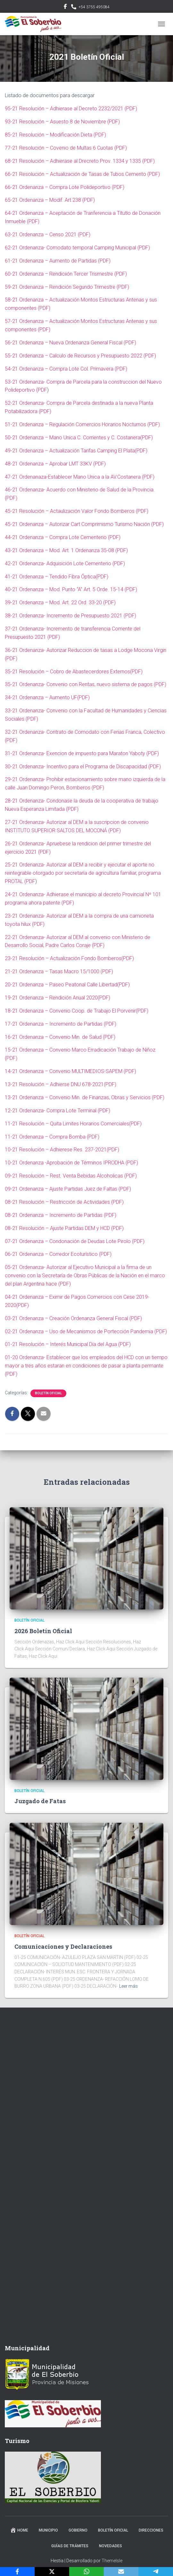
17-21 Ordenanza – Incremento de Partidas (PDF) (60, 1024)
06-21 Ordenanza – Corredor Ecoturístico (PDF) (58, 1254)
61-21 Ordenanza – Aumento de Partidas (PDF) (58, 261)
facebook (65, 7)
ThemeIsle (112, 2560)
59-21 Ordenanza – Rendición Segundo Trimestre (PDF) (67, 287)
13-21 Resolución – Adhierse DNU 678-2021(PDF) (60, 1084)
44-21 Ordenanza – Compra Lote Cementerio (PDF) (62, 537)
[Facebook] (17, 2571)
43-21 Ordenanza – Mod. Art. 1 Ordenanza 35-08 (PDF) (66, 550)
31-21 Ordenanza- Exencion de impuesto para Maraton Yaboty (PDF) (82, 753)
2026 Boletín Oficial (43, 1631)
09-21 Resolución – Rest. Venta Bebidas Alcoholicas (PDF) (71, 1176)
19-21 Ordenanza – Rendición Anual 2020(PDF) (57, 998)
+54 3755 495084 (94, 7)
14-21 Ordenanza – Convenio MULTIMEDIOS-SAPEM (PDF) (70, 1071)
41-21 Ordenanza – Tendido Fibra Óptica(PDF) (56, 577)
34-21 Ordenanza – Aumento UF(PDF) (47, 697)
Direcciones (151, 2530)
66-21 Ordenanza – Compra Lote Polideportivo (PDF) (64, 187)
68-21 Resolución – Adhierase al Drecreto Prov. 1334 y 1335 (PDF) (80, 161)
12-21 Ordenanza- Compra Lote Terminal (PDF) (57, 1111)
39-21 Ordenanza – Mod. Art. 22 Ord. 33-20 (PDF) (60, 602)
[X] (52, 2571)
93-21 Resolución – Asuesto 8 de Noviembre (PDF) (62, 122)
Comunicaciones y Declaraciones (63, 1946)
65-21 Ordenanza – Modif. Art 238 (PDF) (50, 200)
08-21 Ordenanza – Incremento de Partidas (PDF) (60, 1215)
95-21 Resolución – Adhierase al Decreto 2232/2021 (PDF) (71, 109)
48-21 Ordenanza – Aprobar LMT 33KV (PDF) (55, 464)
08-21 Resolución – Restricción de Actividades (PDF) (64, 1202)
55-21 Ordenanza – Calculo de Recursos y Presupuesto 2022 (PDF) (80, 356)
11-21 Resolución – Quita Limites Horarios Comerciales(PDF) (73, 1124)
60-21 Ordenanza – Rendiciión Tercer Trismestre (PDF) (66, 274)
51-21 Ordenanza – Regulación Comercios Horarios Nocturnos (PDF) (82, 424)
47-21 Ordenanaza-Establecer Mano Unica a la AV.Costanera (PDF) (79, 477)
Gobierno (78, 2530)
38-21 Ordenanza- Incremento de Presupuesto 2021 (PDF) (70, 616)
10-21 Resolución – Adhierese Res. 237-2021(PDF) (62, 1150)
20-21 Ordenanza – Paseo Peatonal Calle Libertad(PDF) (67, 985)
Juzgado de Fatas (40, 1801)
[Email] (121, 2571)
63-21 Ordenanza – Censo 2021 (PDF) (47, 234)
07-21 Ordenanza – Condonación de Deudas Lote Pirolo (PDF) (74, 1241)
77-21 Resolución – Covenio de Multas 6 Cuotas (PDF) (66, 148)
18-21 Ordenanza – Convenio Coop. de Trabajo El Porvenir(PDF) (76, 1011)
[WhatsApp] (86, 2571)
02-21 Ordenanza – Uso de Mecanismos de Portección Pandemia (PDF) (86, 1331)
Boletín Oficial (48, 1393)
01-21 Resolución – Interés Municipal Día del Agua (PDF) (68, 1344)
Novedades (110, 2546)
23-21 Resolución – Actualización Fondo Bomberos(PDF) (69, 958)
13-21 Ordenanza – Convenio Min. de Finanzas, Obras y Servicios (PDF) (84, 1097)
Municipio (48, 2530)
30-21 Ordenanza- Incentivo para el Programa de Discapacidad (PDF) (83, 766)
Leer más (128, 1986)
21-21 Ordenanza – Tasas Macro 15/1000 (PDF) (59, 971)
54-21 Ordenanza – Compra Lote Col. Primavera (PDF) (66, 369)
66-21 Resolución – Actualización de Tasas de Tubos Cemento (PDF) (82, 174)
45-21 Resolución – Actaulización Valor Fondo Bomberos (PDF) (76, 511)
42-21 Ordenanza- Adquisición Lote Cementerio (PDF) (65, 563)
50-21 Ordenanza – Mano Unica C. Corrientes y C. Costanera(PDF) (79, 438)
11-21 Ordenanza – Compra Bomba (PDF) (52, 1137)
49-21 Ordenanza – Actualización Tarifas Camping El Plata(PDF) (76, 451)
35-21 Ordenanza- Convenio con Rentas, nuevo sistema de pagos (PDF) (85, 684)
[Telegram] (155, 2571)
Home (19, 2530)
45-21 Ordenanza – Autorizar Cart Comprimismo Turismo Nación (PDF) (84, 524)
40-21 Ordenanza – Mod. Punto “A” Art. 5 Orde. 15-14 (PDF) (71, 589)
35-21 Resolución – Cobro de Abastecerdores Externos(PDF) (74, 672)
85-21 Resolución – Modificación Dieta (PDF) (55, 135)
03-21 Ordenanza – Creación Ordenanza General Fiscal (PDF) (73, 1318)
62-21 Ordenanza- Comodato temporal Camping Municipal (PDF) (77, 248)
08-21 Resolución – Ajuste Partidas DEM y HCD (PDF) (64, 1228)
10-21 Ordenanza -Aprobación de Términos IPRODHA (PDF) (71, 1163)
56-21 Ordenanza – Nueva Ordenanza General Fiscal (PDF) (70, 343)
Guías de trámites (69, 2546)
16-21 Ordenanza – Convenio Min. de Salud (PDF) (60, 1037)
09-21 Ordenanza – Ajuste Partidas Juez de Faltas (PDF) (68, 1189)
